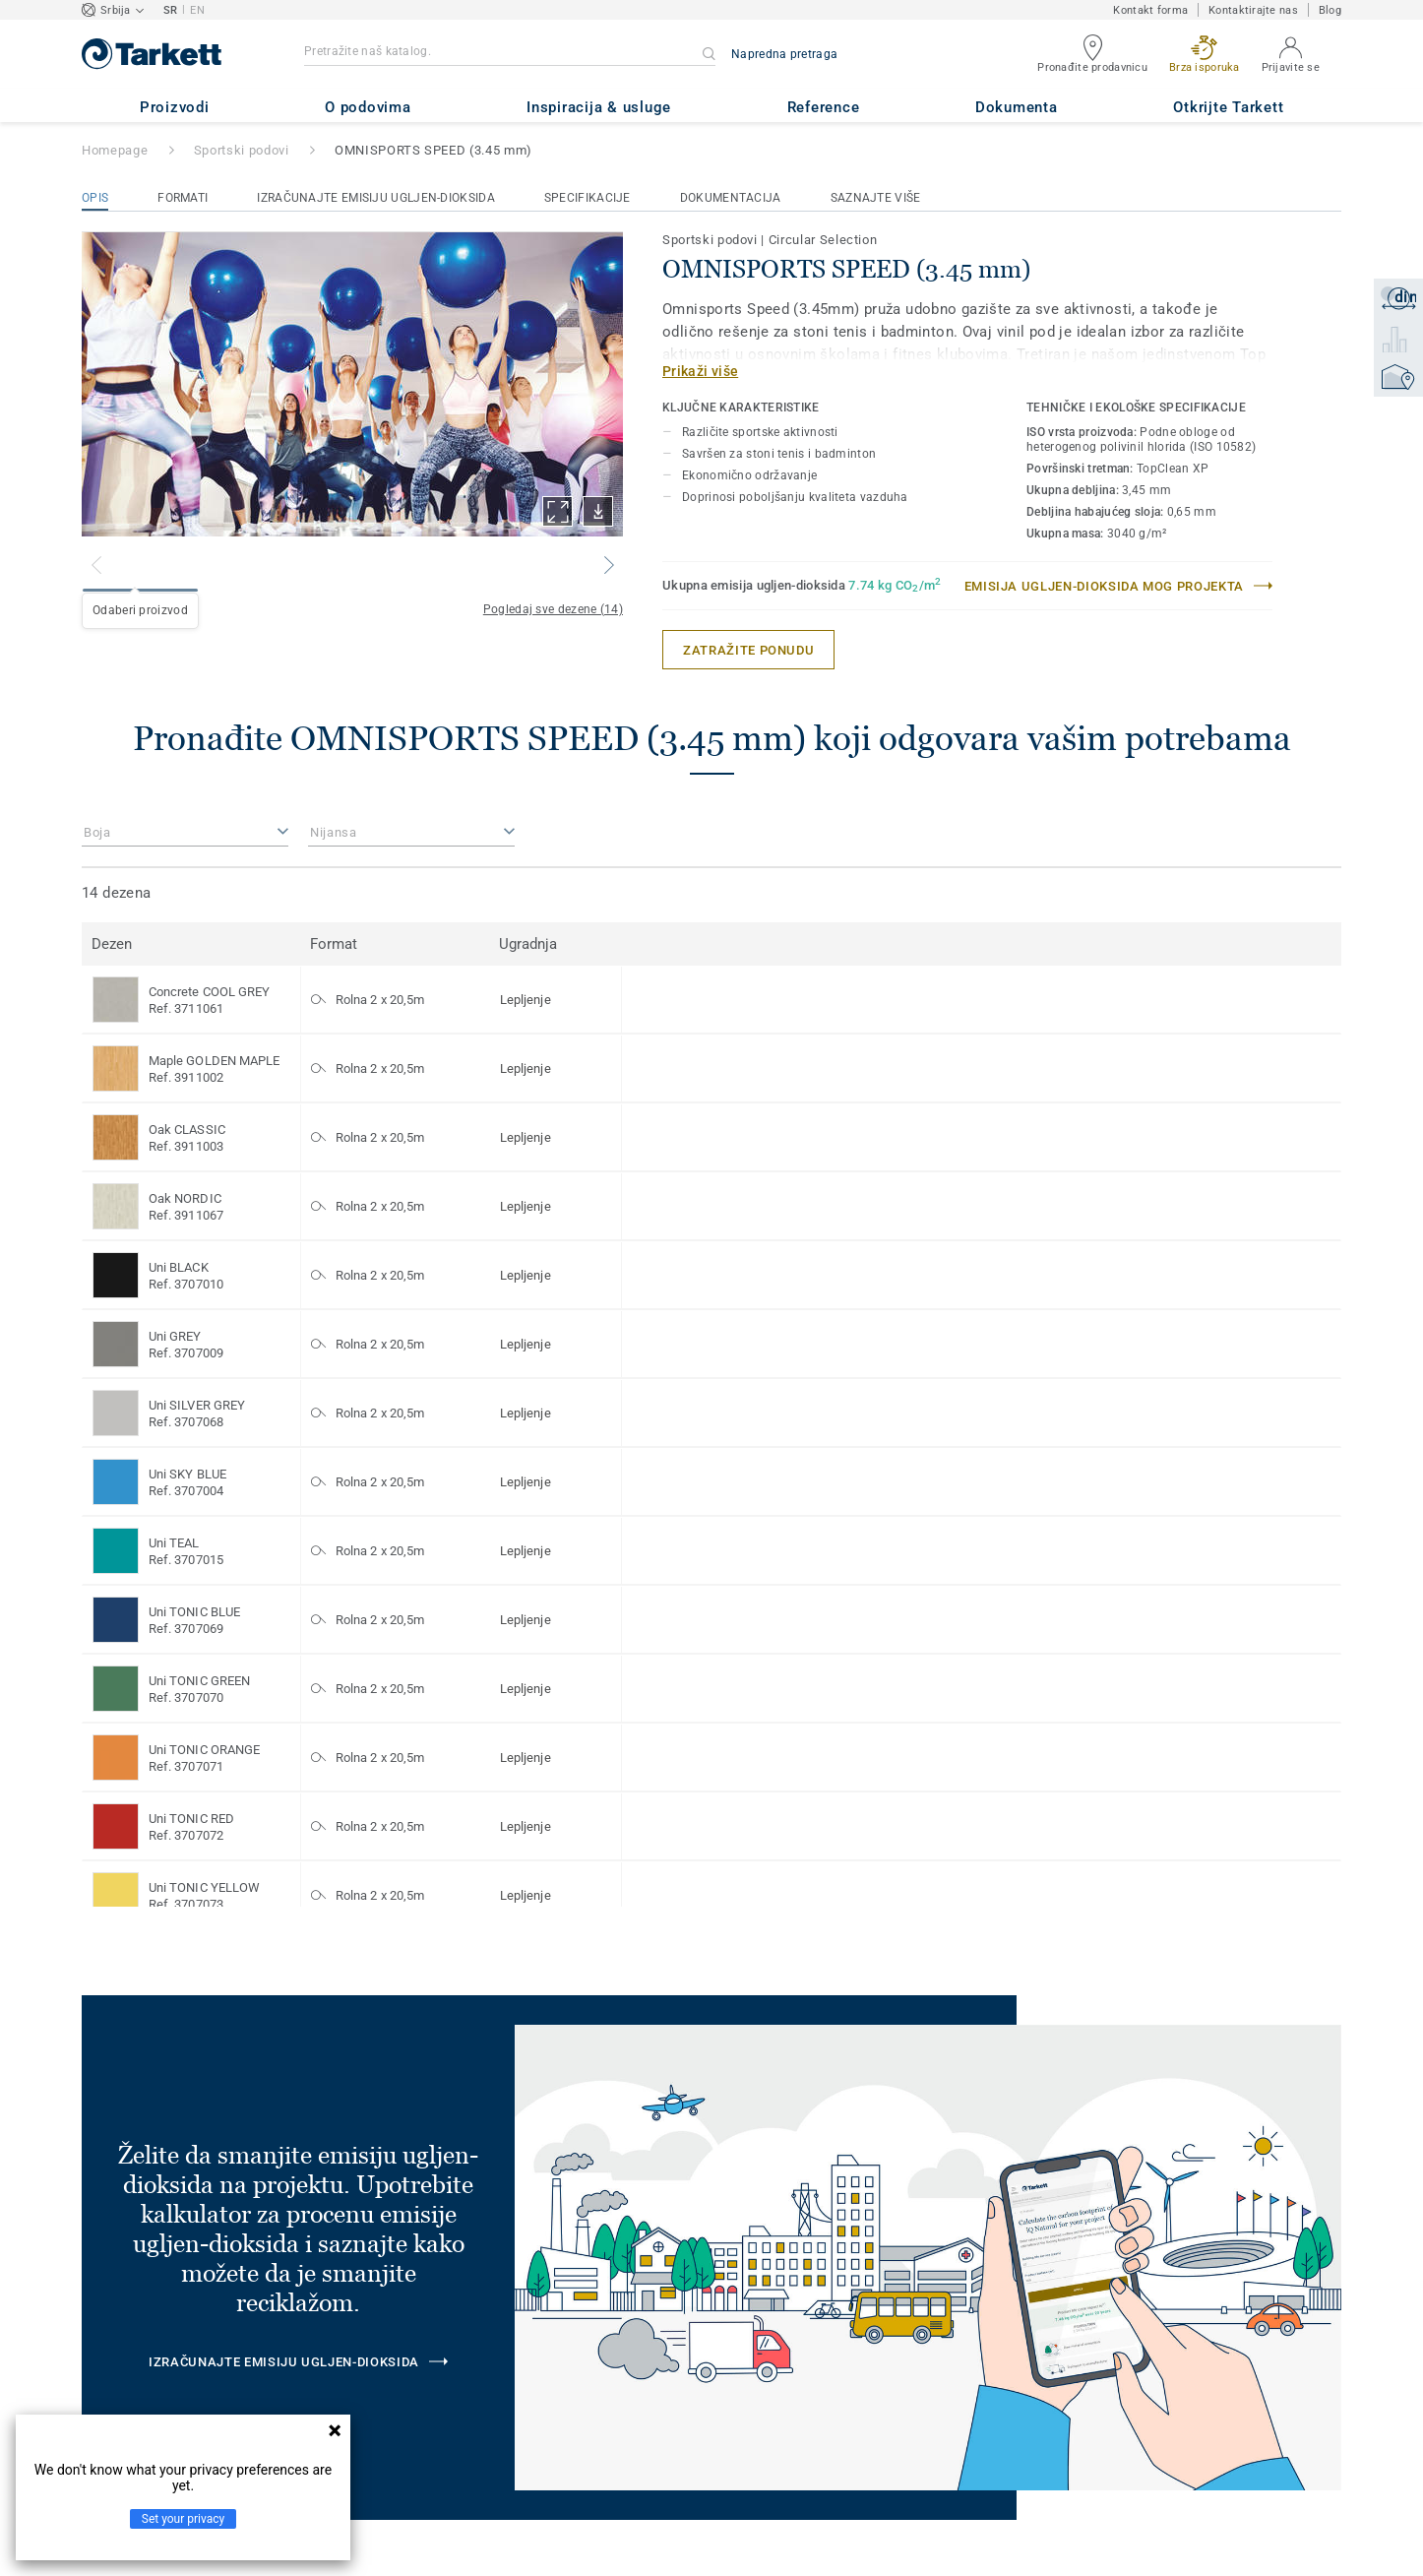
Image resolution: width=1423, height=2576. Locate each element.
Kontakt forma (1150, 10)
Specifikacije (587, 198)
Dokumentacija (730, 198)
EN (197, 10)
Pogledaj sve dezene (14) (553, 609)
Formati (182, 198)
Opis (95, 198)
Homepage (115, 150)
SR (170, 10)
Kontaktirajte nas (1253, 10)
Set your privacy (183, 2519)
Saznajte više (876, 198)
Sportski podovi (241, 150)
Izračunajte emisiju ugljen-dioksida (376, 198)
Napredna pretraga (784, 54)
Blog (1330, 10)
